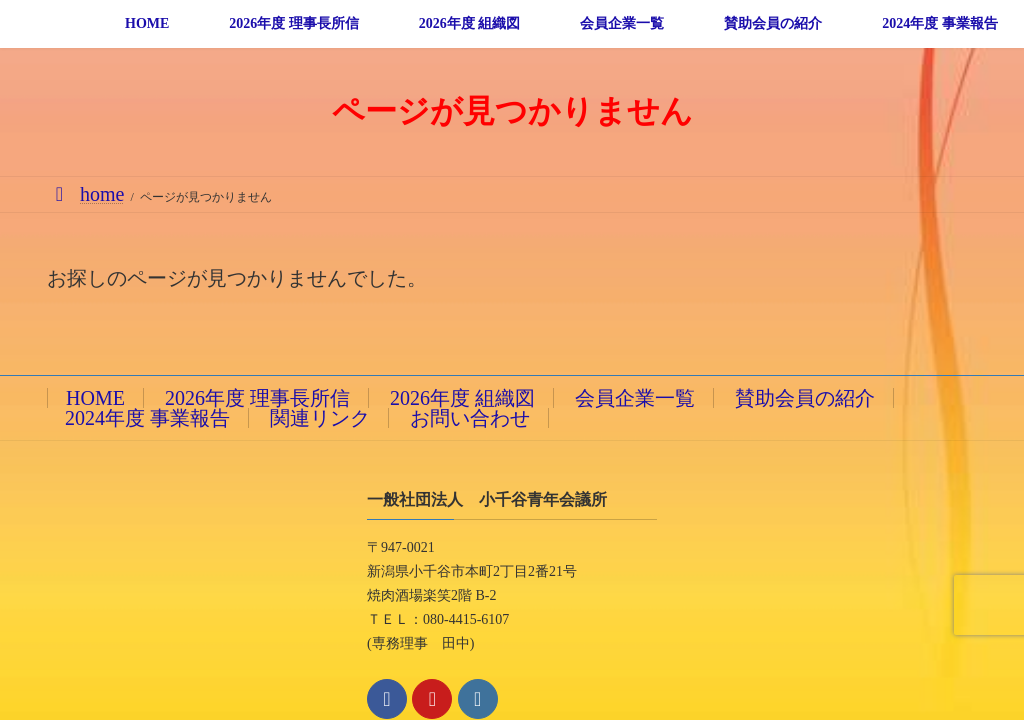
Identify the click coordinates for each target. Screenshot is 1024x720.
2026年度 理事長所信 (257, 398)
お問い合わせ (470, 418)
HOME (95, 398)
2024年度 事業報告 (147, 418)
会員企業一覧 (635, 398)
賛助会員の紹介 (805, 398)
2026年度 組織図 (462, 398)
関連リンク (320, 418)
